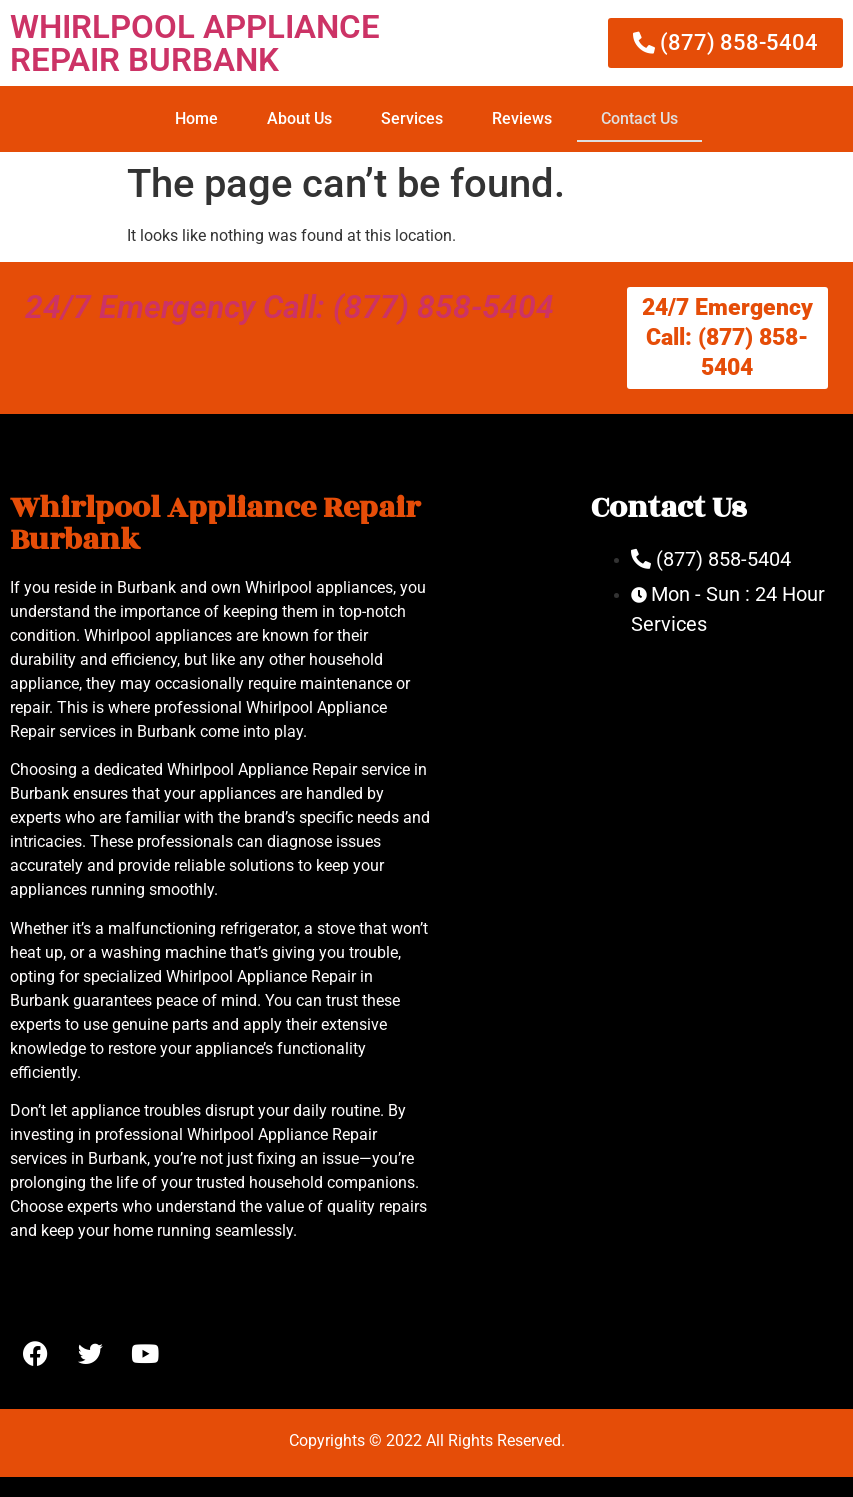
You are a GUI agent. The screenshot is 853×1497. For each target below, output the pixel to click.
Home (196, 118)
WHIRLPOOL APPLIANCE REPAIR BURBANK (195, 43)
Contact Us (639, 118)
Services (412, 118)
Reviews (522, 118)
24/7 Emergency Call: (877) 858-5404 (289, 307)
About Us (299, 118)
